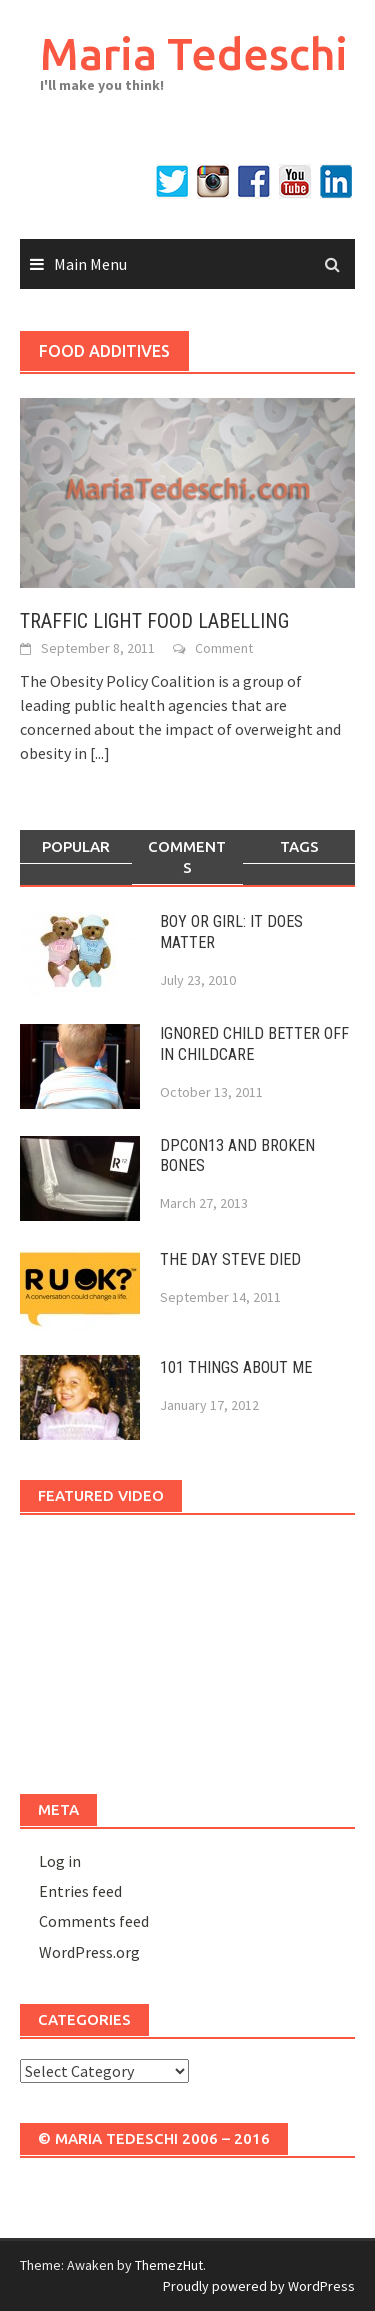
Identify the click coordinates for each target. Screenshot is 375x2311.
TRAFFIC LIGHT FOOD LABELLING (154, 621)
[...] (100, 753)
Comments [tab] (187, 857)
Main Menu (90, 264)
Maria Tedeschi (194, 53)
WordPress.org (89, 1952)
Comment (224, 648)
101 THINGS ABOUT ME (236, 1367)
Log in (60, 1861)
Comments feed (94, 1921)
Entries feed (80, 1891)
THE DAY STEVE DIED (230, 1259)
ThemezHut (169, 2265)
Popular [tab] (76, 846)
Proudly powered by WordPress (259, 2286)
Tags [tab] (299, 846)
